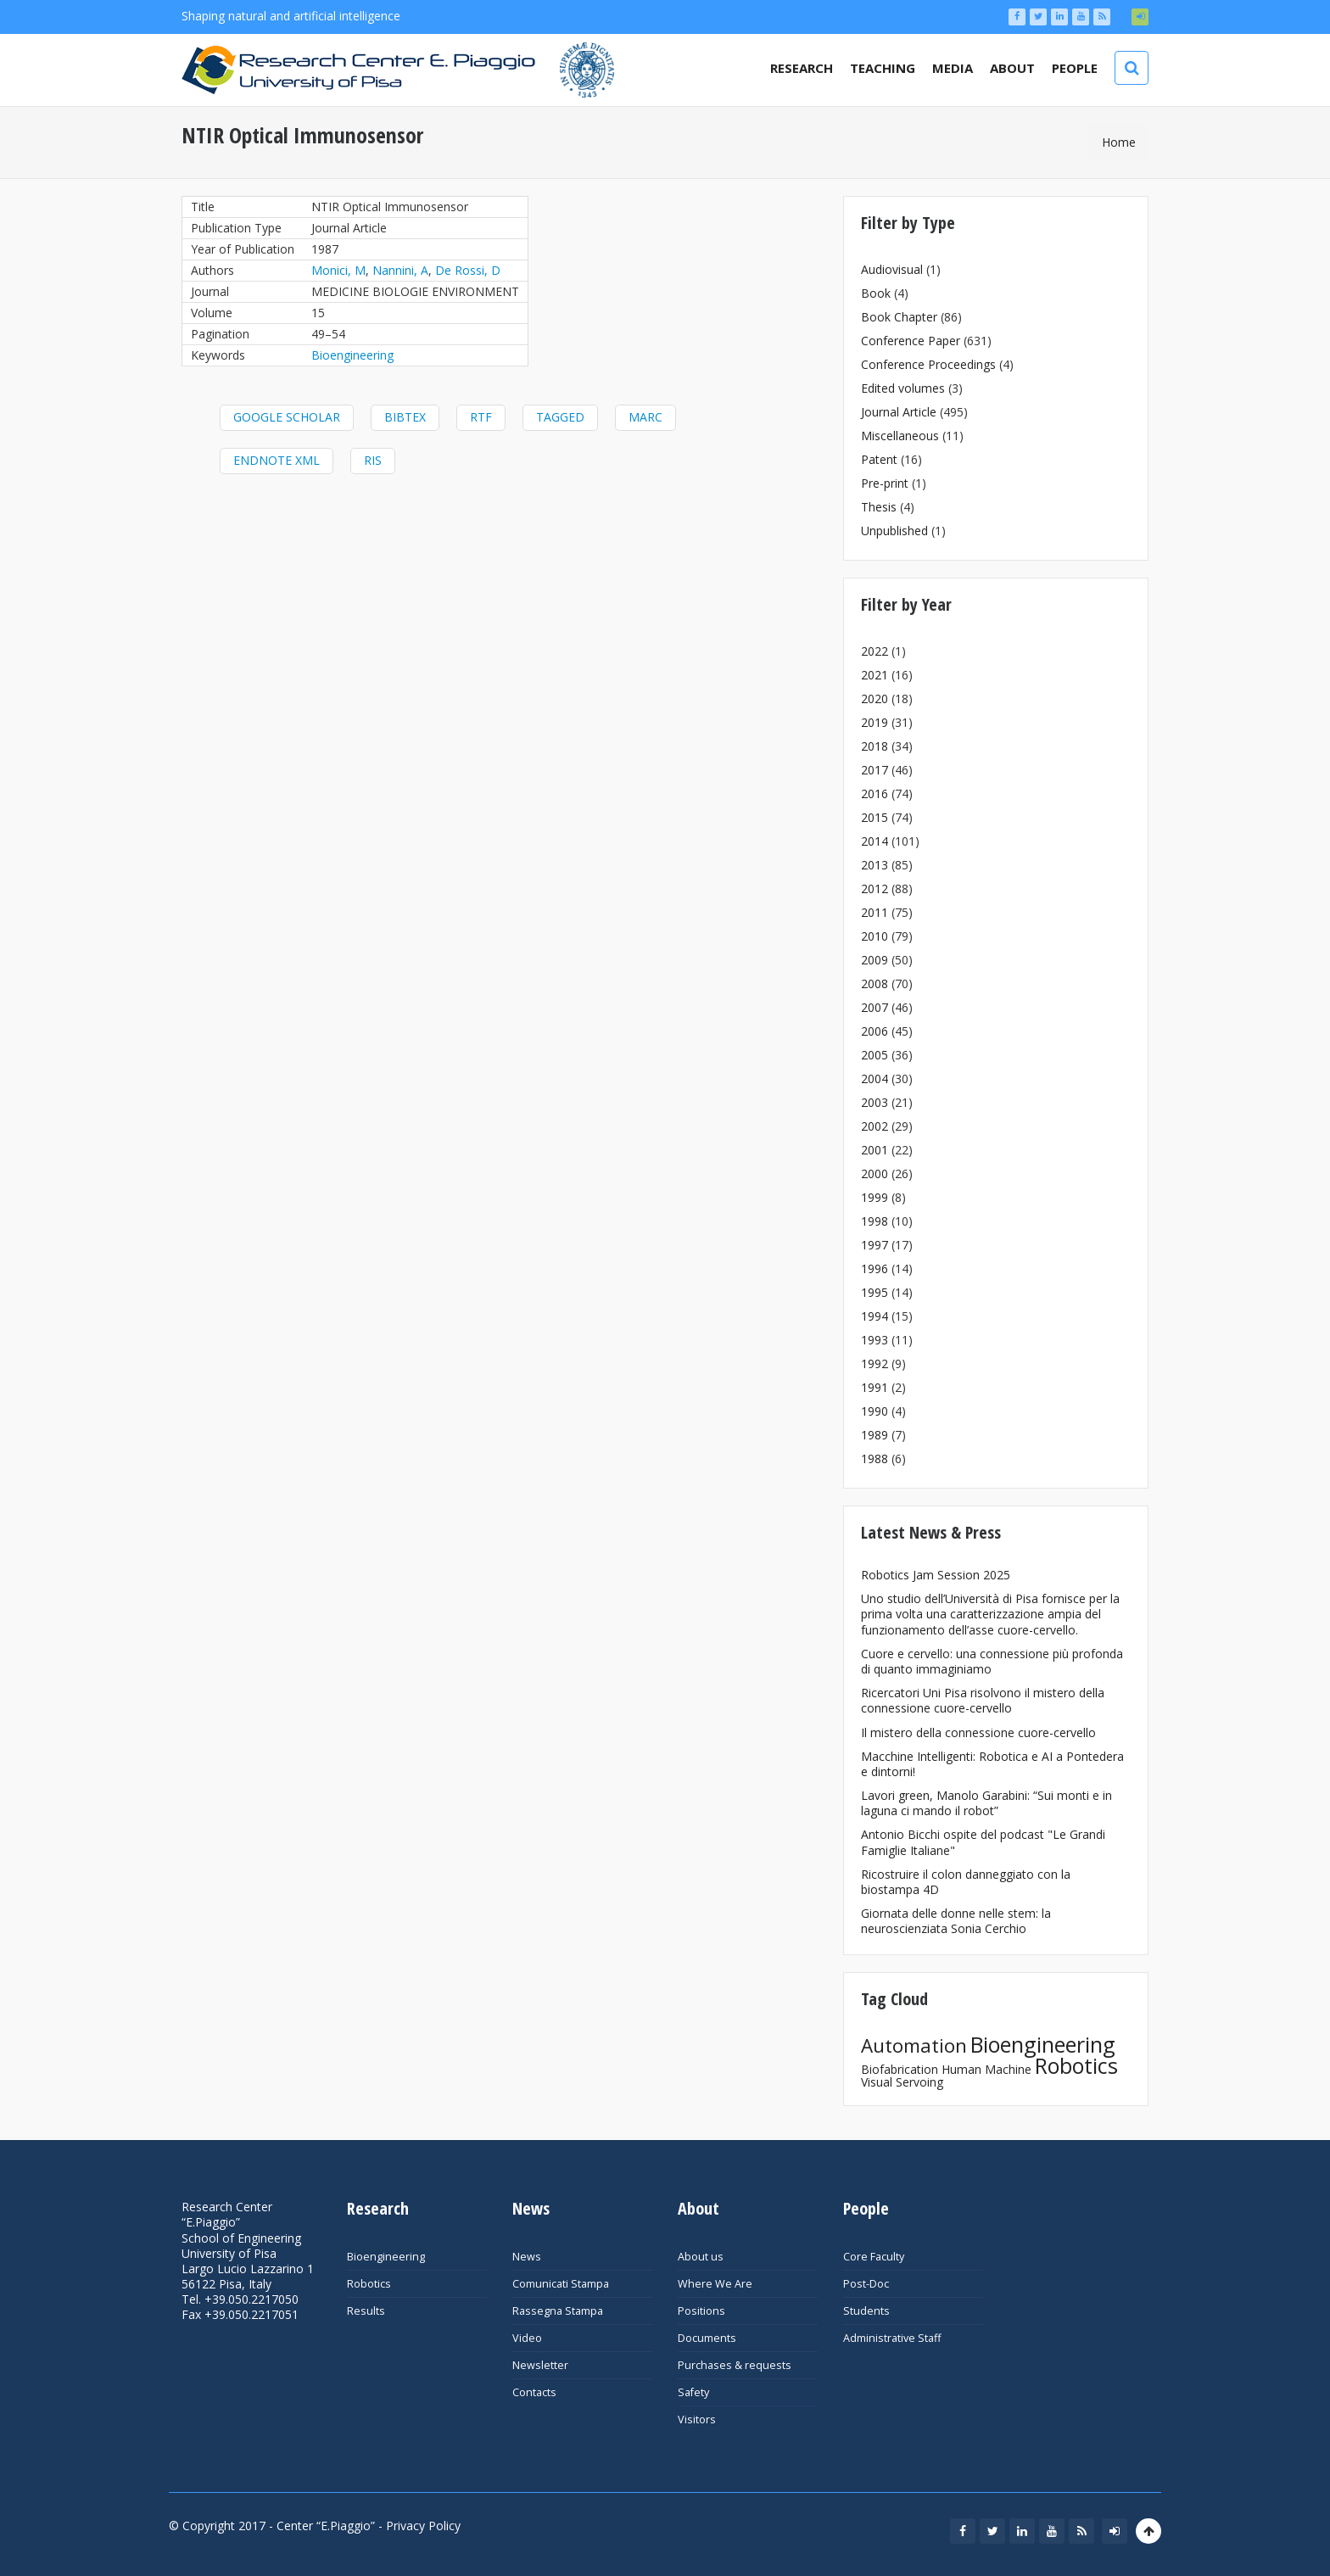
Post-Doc (866, 2284)
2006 (874, 1031)
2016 (874, 793)
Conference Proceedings (928, 364)
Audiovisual (892, 269)
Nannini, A (400, 270)
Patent (879, 459)
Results (366, 2311)
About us (701, 2256)
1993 (874, 1340)
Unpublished (894, 530)
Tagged (560, 417)
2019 (874, 722)
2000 (874, 1173)
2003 (874, 1102)
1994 (874, 1316)
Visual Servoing (902, 2082)
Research (801, 67)
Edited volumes (903, 388)
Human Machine (986, 2069)
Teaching (882, 67)
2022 (874, 651)
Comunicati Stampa (560, 2284)
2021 (874, 675)
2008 (874, 983)
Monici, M (338, 270)
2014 (874, 841)
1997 (874, 1245)
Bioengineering (352, 355)
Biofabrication (899, 2069)
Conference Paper (910, 340)
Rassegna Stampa (557, 2311)
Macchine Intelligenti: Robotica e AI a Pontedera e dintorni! (992, 1764)
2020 (874, 698)
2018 (874, 746)
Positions (701, 2311)
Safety (693, 2392)
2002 (874, 1126)
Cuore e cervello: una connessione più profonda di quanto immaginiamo (992, 1661)
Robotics (1076, 2065)
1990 (874, 1411)
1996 (874, 1268)
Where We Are (715, 2284)
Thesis (879, 507)
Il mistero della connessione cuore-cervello (978, 1732)
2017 (874, 770)
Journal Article (898, 412)
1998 (874, 1221)
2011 (874, 912)
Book (876, 293)
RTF (481, 417)
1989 (874, 1435)
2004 (874, 1078)
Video (527, 2338)
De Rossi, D (467, 270)
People (1075, 67)
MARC (645, 417)
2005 (874, 1055)
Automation (914, 2045)
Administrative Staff (892, 2338)
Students (866, 2311)
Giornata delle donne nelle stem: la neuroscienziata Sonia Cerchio (956, 1920)
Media (952, 67)
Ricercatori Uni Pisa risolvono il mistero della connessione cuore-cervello (982, 1700)
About (1012, 67)
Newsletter (540, 2365)
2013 (874, 865)
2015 (874, 817)
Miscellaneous (900, 435)
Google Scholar (286, 417)
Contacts (534, 2392)
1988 (874, 1458)
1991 (874, 1387)
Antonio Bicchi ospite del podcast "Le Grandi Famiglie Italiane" (983, 1842)
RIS (373, 460)
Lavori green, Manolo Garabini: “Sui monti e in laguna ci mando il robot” (986, 1803)
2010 (874, 936)
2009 (874, 960)
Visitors (697, 2419)
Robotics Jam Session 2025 (935, 1575)
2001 (874, 1150)
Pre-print (884, 483)
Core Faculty (873, 2256)
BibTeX (405, 417)
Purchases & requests (734, 2365)
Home (1119, 142)
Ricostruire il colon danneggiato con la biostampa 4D (965, 1881)
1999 (874, 1197)
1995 (874, 1292)
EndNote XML (276, 460)
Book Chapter (899, 317)
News (526, 2256)
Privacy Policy (423, 2525)
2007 (874, 1007)
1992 (874, 1363)
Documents (707, 2338)
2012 (874, 888)
